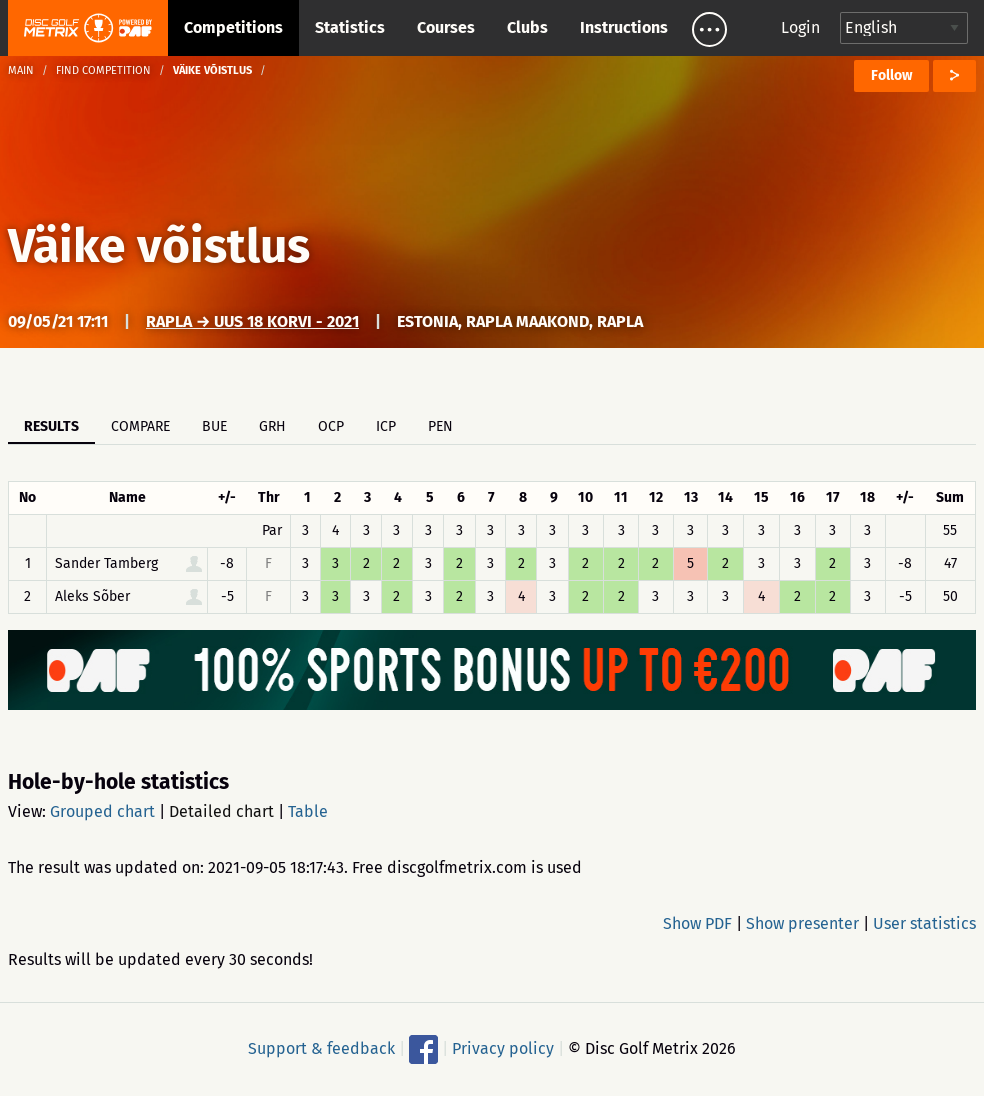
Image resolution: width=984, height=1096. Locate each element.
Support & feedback (321, 1048)
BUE (214, 426)
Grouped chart (102, 811)
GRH (272, 426)
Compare (140, 426)
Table (308, 811)
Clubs (527, 27)
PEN (440, 426)
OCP (331, 426)
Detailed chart (221, 811)
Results (51, 426)
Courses (446, 27)
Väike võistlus (159, 246)
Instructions (624, 27)
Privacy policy (503, 1048)
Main (21, 70)
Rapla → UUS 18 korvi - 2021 (252, 321)
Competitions (233, 27)
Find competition (103, 70)
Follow (891, 75)
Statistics (350, 27)
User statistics (924, 923)
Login (800, 27)
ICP (386, 426)
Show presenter (802, 923)
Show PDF (697, 923)
